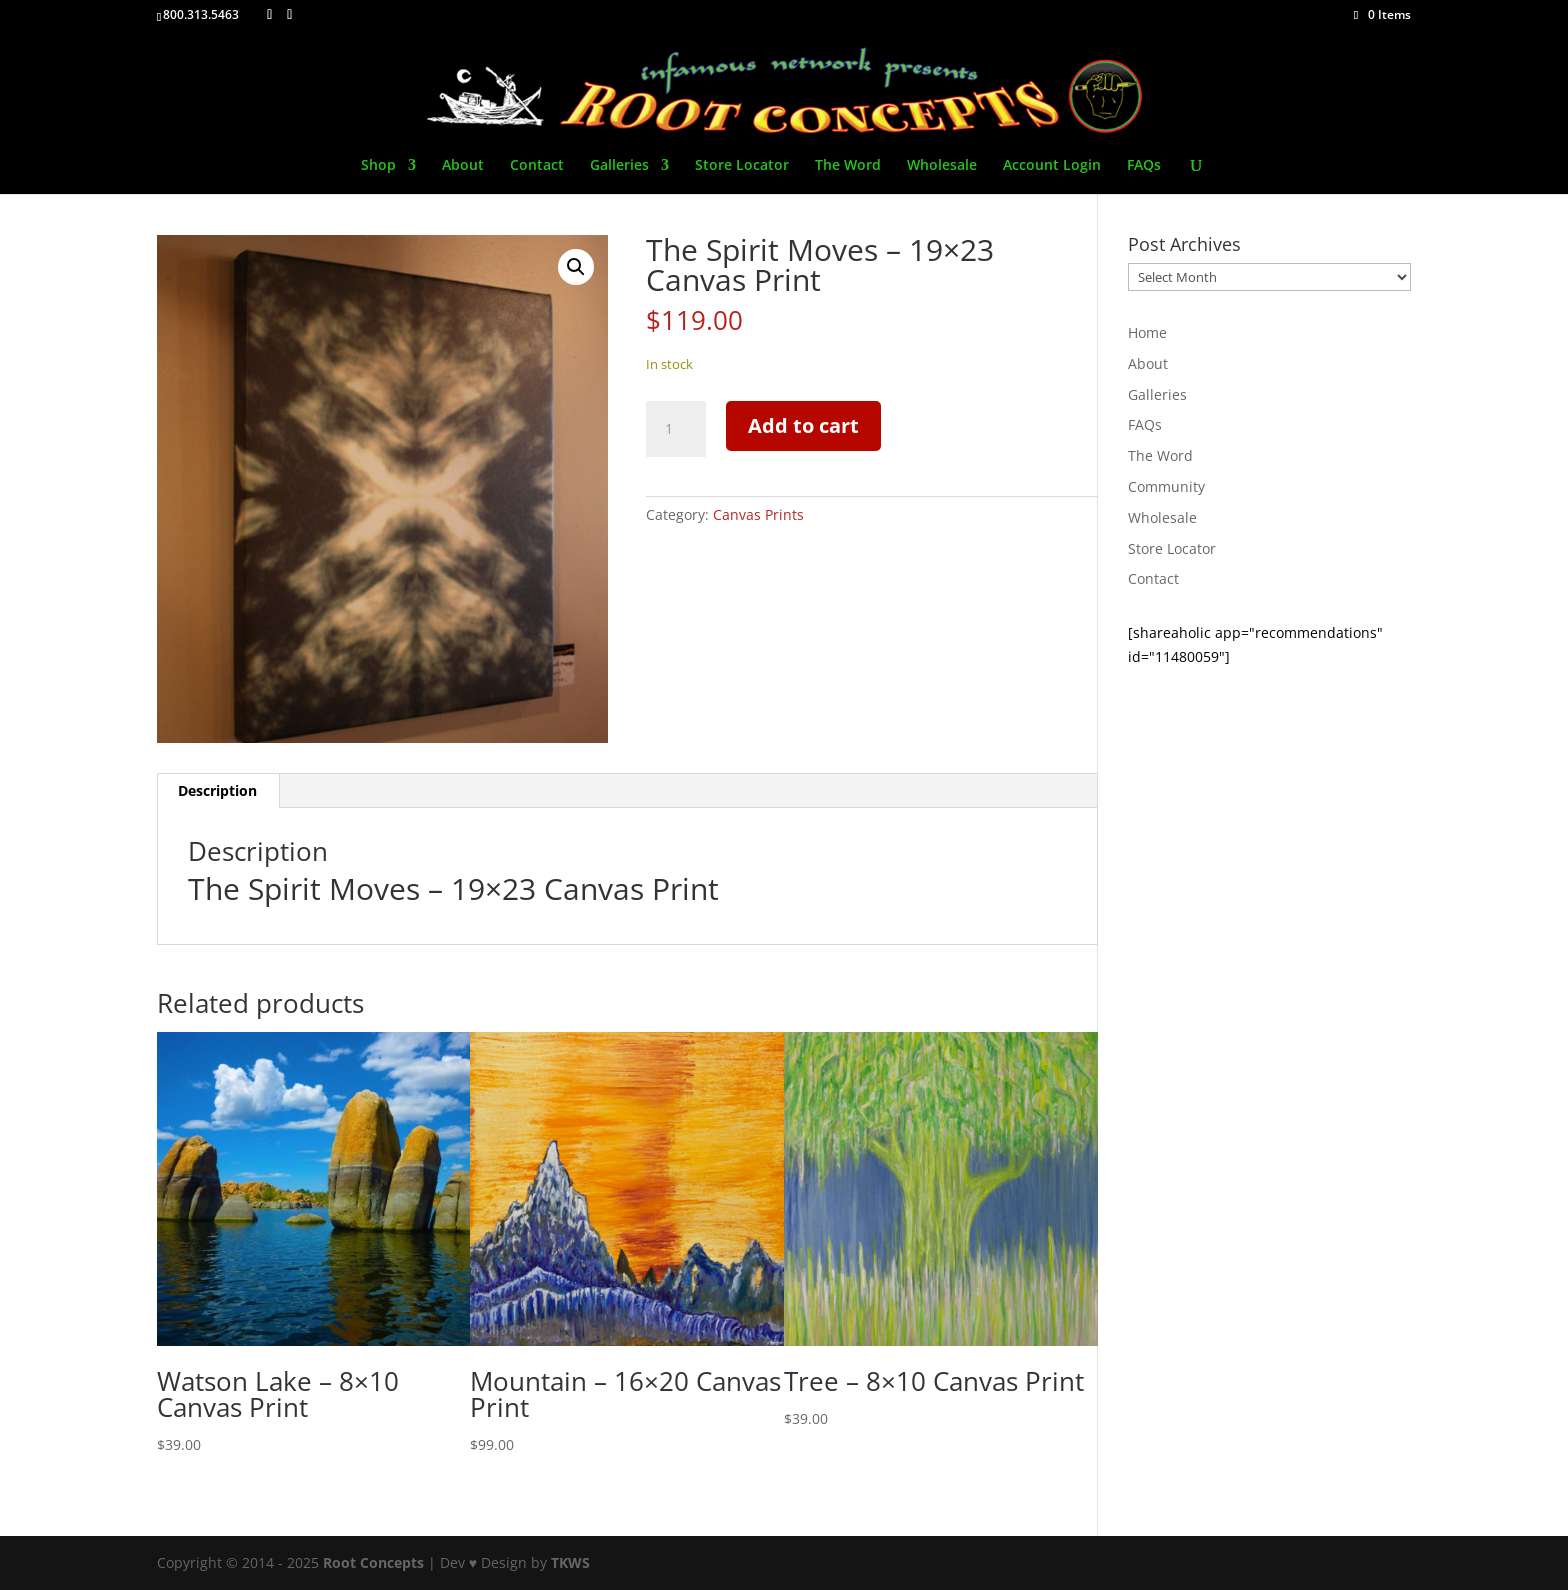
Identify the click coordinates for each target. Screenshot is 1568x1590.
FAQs (1144, 166)
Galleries (619, 166)
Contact (537, 166)
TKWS (570, 1562)
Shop (378, 166)
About (463, 166)
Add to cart (803, 425)
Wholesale (942, 166)
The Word (848, 166)
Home (1147, 332)
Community (1166, 486)
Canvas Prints (758, 514)
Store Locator (742, 166)
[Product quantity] (676, 429)
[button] (576, 267)
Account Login (1052, 166)
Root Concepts (373, 1562)
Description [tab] (217, 790)
